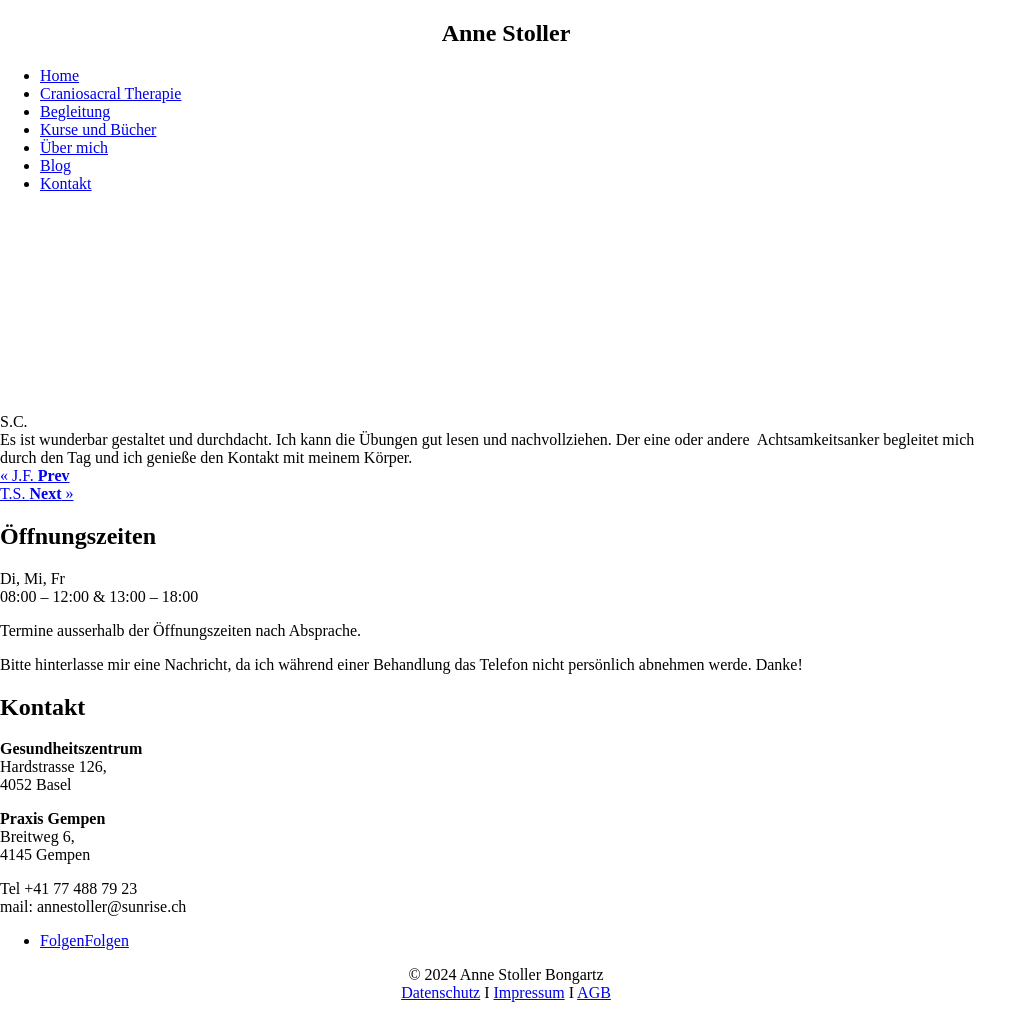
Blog (55, 165)
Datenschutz (440, 992)
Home (59, 75)
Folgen (106, 940)
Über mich (74, 147)
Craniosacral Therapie (110, 93)
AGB (594, 992)
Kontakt (66, 183)
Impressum (529, 992)
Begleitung (75, 111)
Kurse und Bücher (98, 129)
